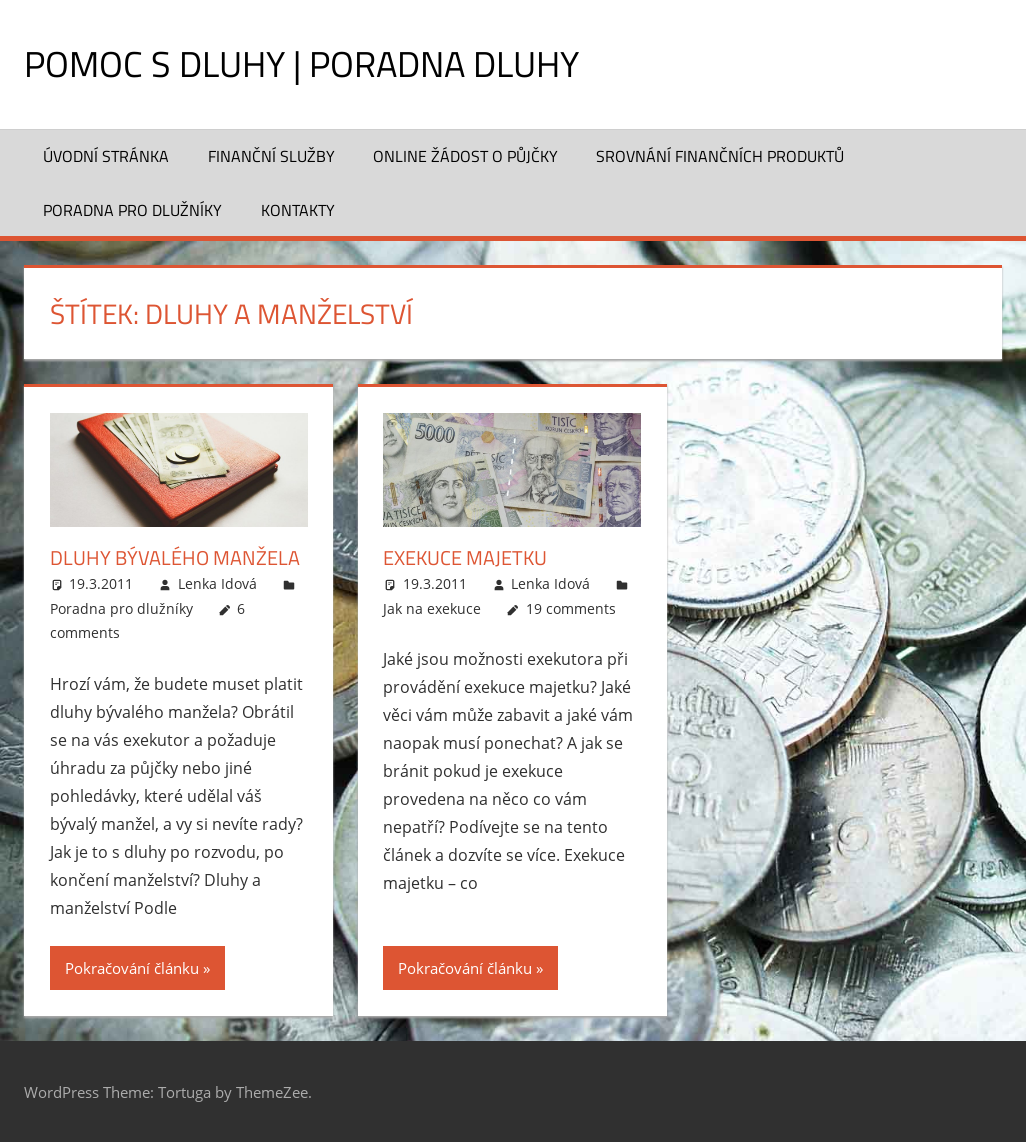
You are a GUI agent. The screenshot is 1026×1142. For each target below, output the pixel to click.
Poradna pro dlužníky (132, 210)
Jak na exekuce (432, 608)
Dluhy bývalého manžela (175, 557)
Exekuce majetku (465, 557)
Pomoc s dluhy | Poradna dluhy (301, 63)
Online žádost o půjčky (465, 156)
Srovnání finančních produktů (720, 156)
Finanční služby (271, 156)
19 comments (571, 608)
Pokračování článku (132, 968)
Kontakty (298, 210)
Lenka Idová (217, 583)
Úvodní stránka (106, 156)
